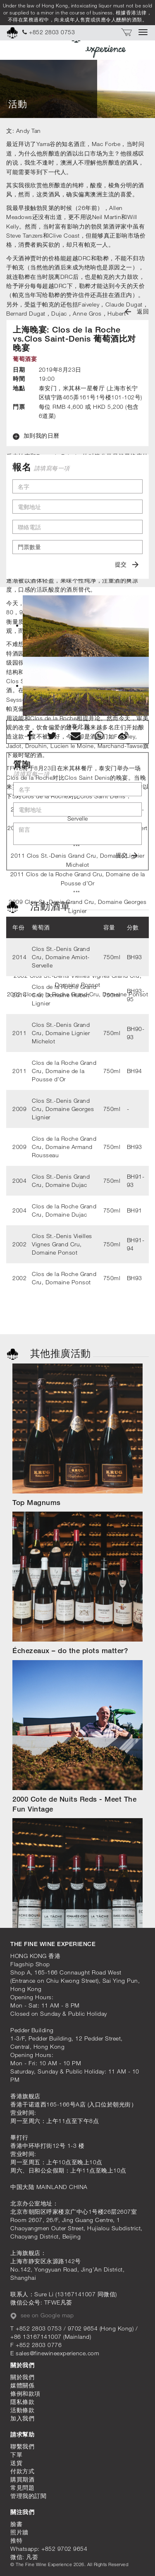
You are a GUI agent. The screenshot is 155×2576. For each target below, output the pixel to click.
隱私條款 (22, 2401)
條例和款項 (25, 2393)
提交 (126, 564)
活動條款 (22, 2409)
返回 (137, 311)
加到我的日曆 (36, 435)
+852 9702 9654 (64, 2548)
